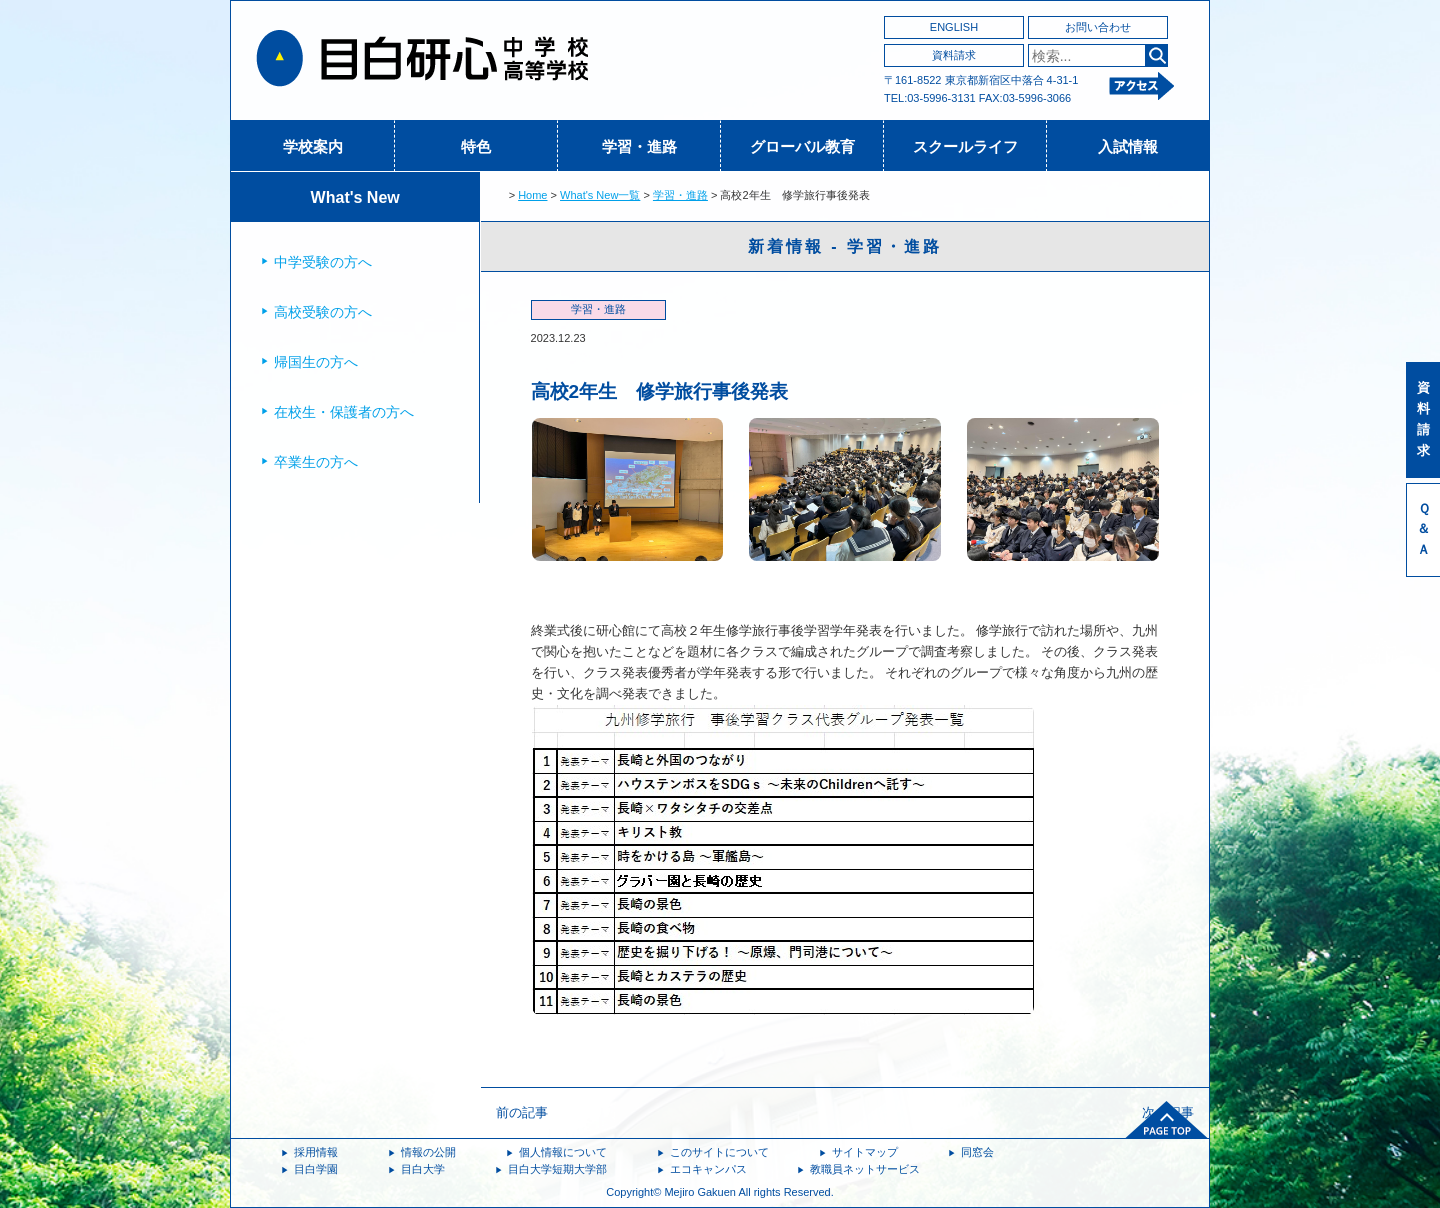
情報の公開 (428, 1152)
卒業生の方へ (316, 462)
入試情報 (1128, 146)
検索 (1156, 55)
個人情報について (563, 1152)
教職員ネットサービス (865, 1169)
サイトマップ (865, 1152)
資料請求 (954, 55)
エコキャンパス (708, 1169)
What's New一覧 (600, 195)
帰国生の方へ (316, 362)
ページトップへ (1167, 1120)
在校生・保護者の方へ (344, 412)
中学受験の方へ (323, 262)
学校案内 (313, 146)
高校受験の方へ (323, 312)
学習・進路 (639, 146)
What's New (355, 197)
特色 (476, 146)
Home (532, 195)
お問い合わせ (1098, 27)
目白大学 (423, 1169)
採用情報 (316, 1152)
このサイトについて (719, 1152)
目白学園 (316, 1169)
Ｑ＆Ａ (1423, 529)
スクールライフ (965, 146)
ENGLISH (954, 27)
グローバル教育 (802, 146)
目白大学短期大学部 (557, 1169)
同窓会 (977, 1152)
